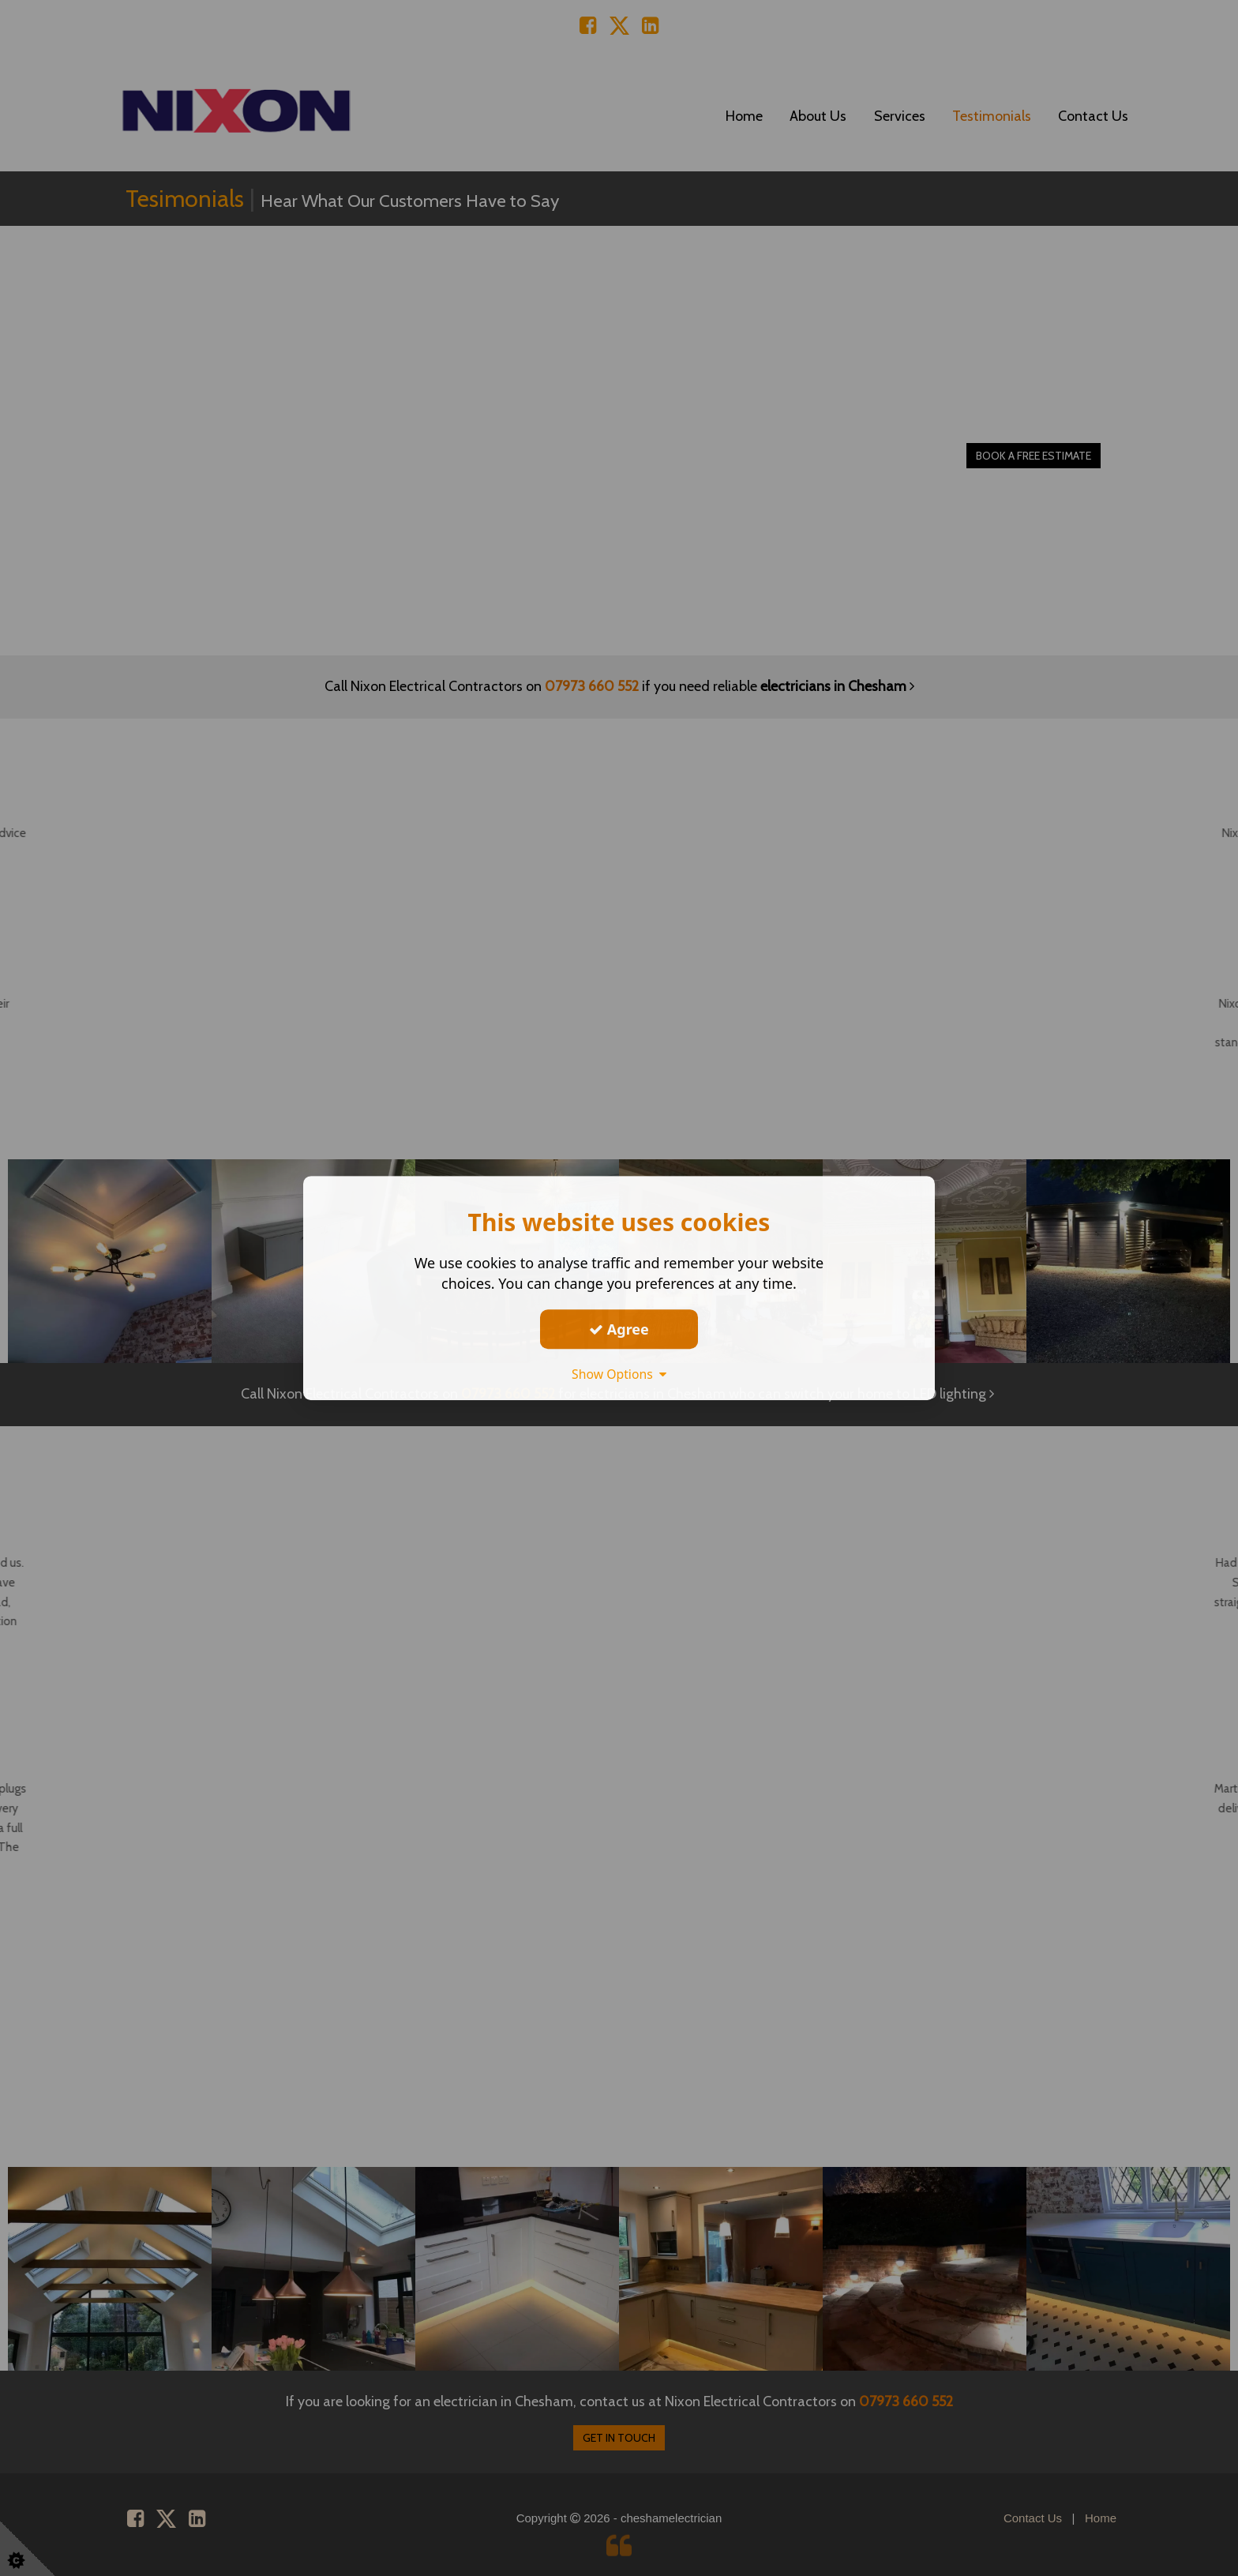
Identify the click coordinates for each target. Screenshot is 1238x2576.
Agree (619, 1329)
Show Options (619, 1374)
